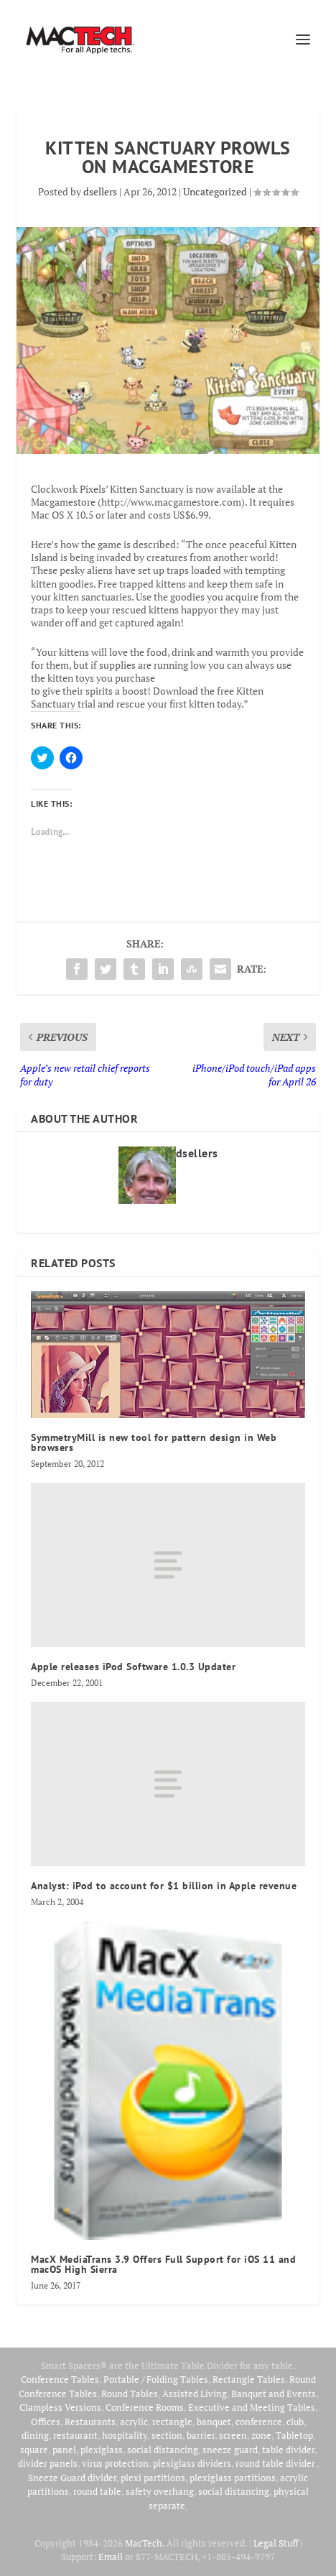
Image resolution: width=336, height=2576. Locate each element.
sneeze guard (230, 2449)
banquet (214, 2421)
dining (35, 2435)
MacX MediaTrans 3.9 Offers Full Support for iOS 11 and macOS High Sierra (163, 2264)
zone (261, 2435)
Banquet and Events (273, 2393)
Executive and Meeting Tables (251, 2407)
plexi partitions (153, 2477)
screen (233, 2435)
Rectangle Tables (249, 2379)
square (34, 2449)
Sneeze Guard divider (72, 2477)
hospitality (124, 2435)
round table (97, 2491)
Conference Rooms (145, 2407)
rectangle (172, 2421)
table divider (288, 2449)
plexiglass (101, 2449)
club (295, 2421)
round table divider (276, 2463)
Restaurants (90, 2421)
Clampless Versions (60, 2407)
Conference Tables (60, 2379)
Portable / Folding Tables (155, 2379)
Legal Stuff (275, 2542)
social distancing (162, 2449)
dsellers (100, 191)
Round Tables (129, 2393)
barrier (201, 2435)
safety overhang (160, 2491)
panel (64, 2449)
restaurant (75, 2435)
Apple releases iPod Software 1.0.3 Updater (133, 1666)
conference (258, 2421)
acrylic (134, 2421)
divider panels (48, 2463)
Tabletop (294, 2435)
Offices (45, 2421)
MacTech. (144, 2542)
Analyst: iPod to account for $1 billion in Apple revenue (164, 1885)
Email (110, 2556)
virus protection (115, 2463)
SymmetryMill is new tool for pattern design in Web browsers (153, 1442)
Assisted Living (194, 2393)
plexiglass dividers (192, 2463)
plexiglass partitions (233, 2477)
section (166, 2435)
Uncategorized (215, 191)
